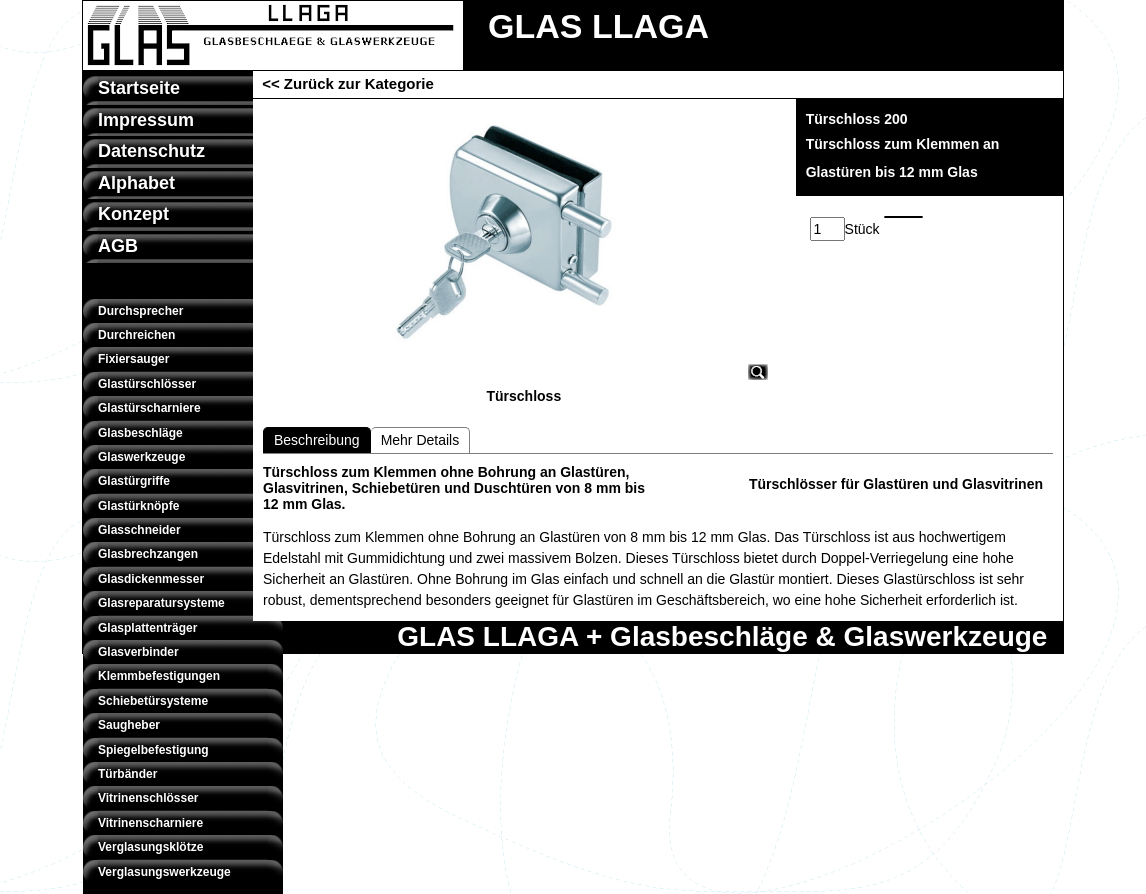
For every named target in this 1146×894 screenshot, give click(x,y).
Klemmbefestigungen (159, 676)
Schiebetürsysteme (153, 701)
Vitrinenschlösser (148, 798)
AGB (118, 246)
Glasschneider (139, 530)
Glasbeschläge (140, 433)
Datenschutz (151, 151)
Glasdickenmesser (151, 579)
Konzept (133, 214)
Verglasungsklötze (150, 847)
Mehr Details (420, 440)
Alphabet (136, 183)
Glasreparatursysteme (161, 603)
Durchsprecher (140, 311)
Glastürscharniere (149, 408)
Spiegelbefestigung (153, 750)
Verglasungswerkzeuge (164, 872)
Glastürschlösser (147, 384)
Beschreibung (317, 440)
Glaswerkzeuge (141, 457)
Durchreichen (136, 335)
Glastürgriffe (134, 481)
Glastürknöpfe (138, 506)
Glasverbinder (138, 652)
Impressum (146, 120)
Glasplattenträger (147, 628)
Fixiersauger (133, 359)
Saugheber (129, 725)
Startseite (139, 88)
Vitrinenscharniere (150, 823)
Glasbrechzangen (148, 554)
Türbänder (127, 774)
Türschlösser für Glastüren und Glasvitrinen (896, 484)
